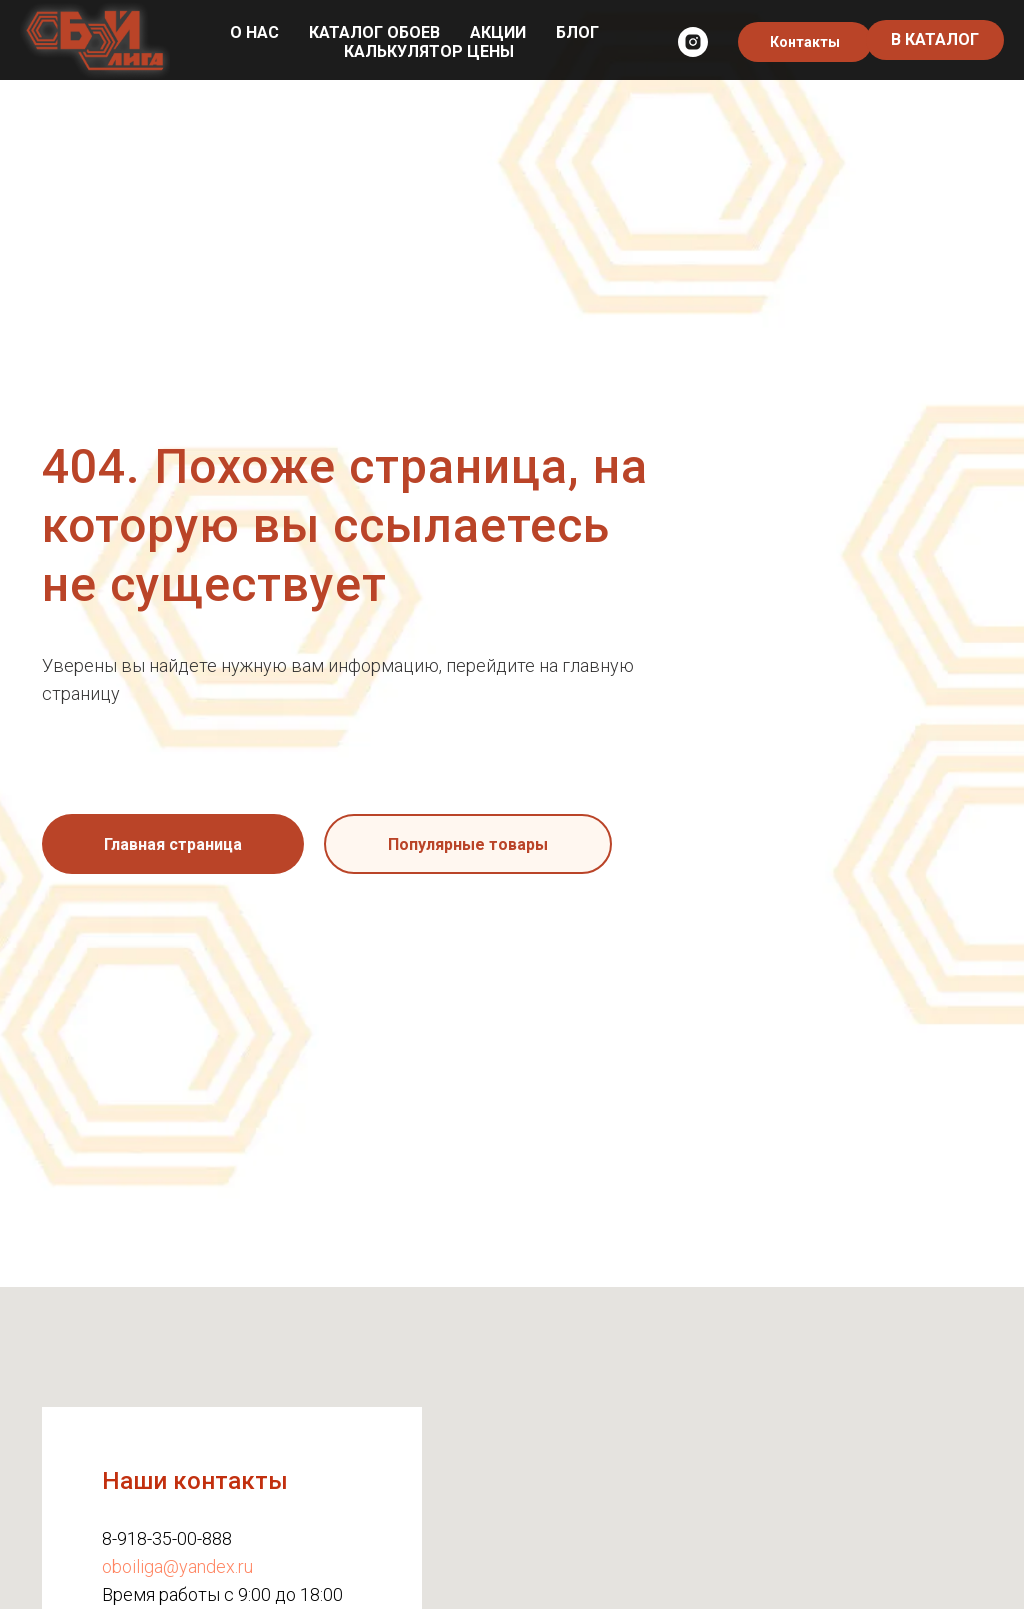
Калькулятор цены (429, 51)
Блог (577, 32)
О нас (254, 32)
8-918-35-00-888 (167, 1538)
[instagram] (693, 42)
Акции (498, 32)
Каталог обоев (374, 32)
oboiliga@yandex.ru (177, 1566)
